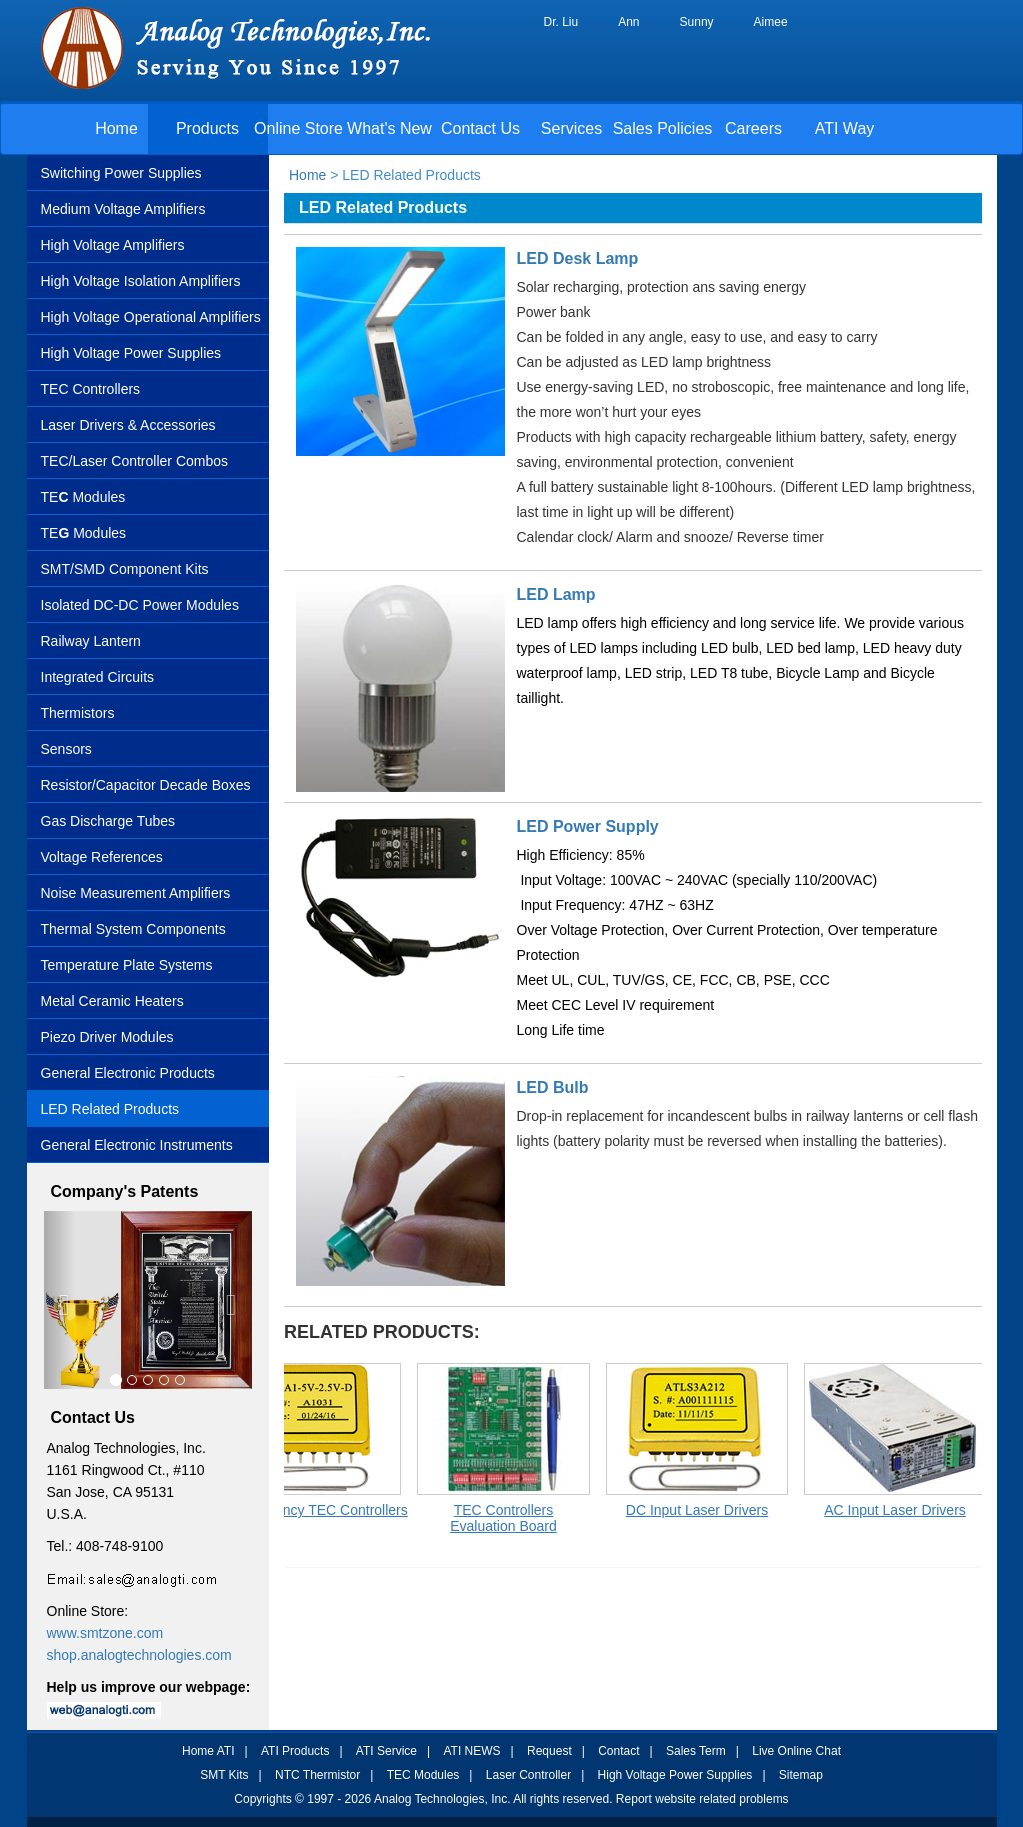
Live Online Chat (796, 1751)
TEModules (84, 533)
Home (116, 128)
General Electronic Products (128, 1073)
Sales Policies (663, 128)
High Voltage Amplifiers (113, 245)
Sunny (697, 22)
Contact (618, 1751)
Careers (753, 128)
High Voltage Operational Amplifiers (151, 317)
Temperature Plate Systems (127, 965)
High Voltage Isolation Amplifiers (141, 281)
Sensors (66, 749)
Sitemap (801, 1775)
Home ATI (208, 1751)
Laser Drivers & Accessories (128, 425)
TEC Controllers (91, 389)
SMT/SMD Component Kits (125, 569)
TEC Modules (423, 1775)
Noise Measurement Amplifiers (136, 893)
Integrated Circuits (98, 677)
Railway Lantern (91, 641)
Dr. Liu (561, 22)
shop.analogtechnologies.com (139, 1655)
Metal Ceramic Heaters (112, 1001)
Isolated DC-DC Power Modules (140, 605)
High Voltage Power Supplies (131, 353)
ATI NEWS (471, 1751)
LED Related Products (110, 1109)
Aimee (771, 22)
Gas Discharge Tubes (108, 821)
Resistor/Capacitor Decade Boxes (146, 785)
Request (549, 1751)
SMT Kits (224, 1775)
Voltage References (102, 857)
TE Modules (83, 497)
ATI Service (386, 1751)
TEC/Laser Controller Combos (135, 461)
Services (571, 128)
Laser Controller (528, 1775)
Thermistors (78, 713)
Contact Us (480, 128)
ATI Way (845, 128)
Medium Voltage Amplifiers (123, 209)
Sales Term (696, 1751)
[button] (59, 1300)
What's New (389, 128)
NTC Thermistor (317, 1775)
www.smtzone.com (105, 1633)
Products (207, 128)
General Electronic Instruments (137, 1145)
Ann (628, 22)
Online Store (298, 128)
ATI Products (295, 1751)
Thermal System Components (133, 929)
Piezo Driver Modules (107, 1037)
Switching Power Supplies (121, 173)
